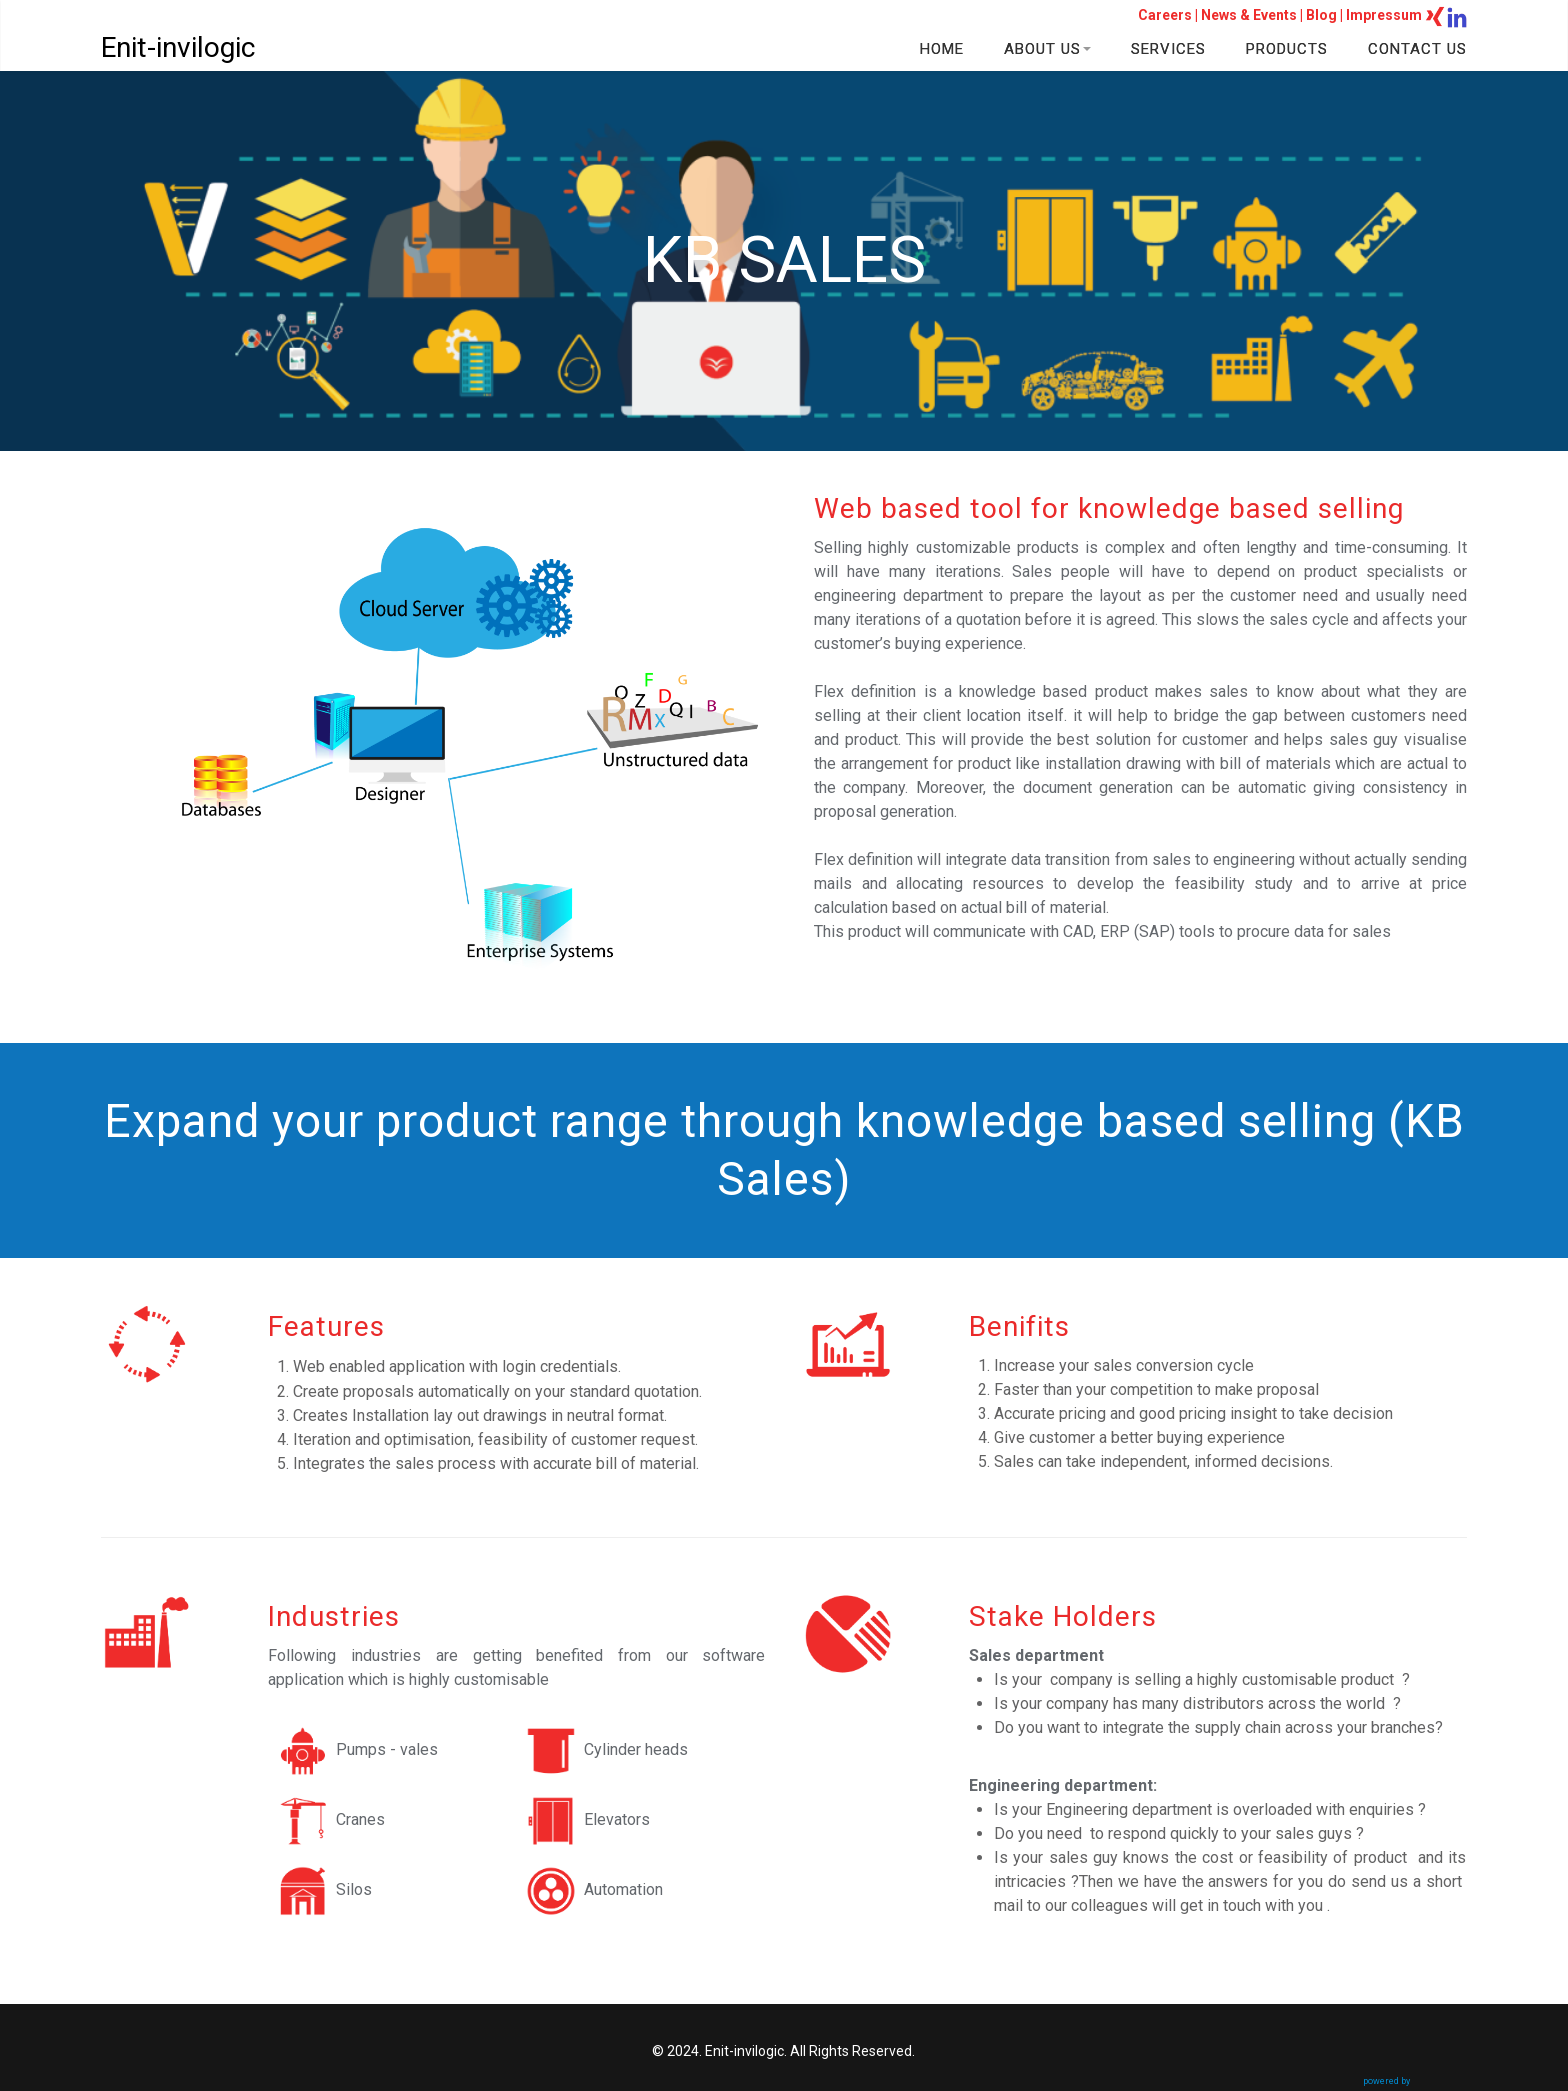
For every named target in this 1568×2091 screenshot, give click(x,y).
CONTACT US (1417, 49)
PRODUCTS (1287, 49)
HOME (942, 49)
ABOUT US (1047, 49)
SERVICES (1168, 49)
